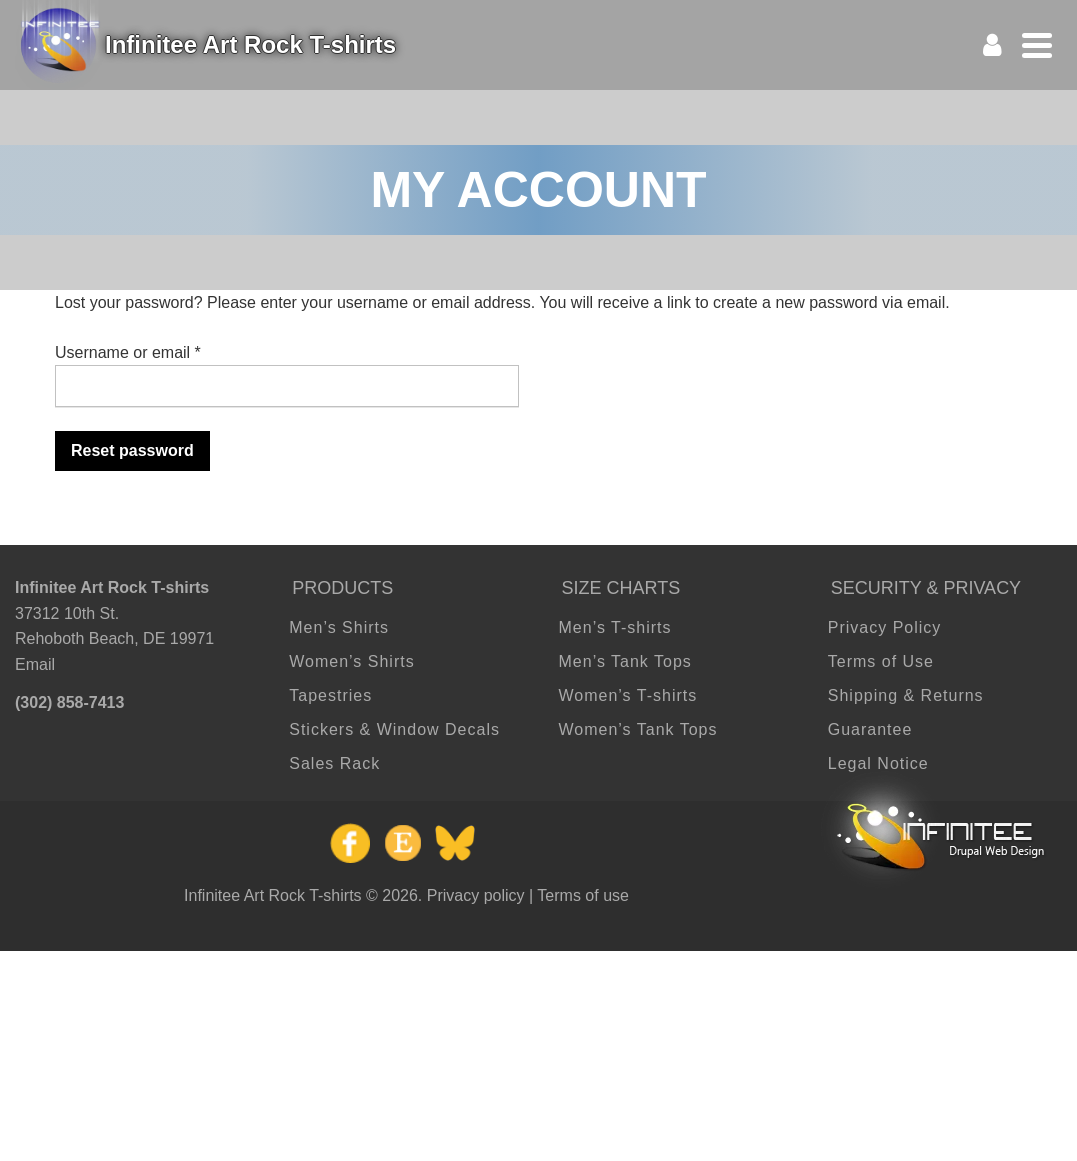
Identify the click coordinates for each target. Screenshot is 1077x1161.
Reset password (132, 450)
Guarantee (870, 729)
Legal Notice (878, 763)
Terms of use (583, 895)
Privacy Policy (885, 627)
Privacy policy (476, 895)
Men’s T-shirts (615, 627)
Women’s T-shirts (628, 695)
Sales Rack (334, 763)
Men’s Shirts (339, 627)
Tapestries (330, 695)
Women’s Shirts (351, 661)
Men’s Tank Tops (625, 661)
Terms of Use (881, 661)
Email (35, 664)
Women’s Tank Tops (638, 729)
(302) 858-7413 (69, 702)
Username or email (128, 352)
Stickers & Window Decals (394, 729)
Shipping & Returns (906, 695)
